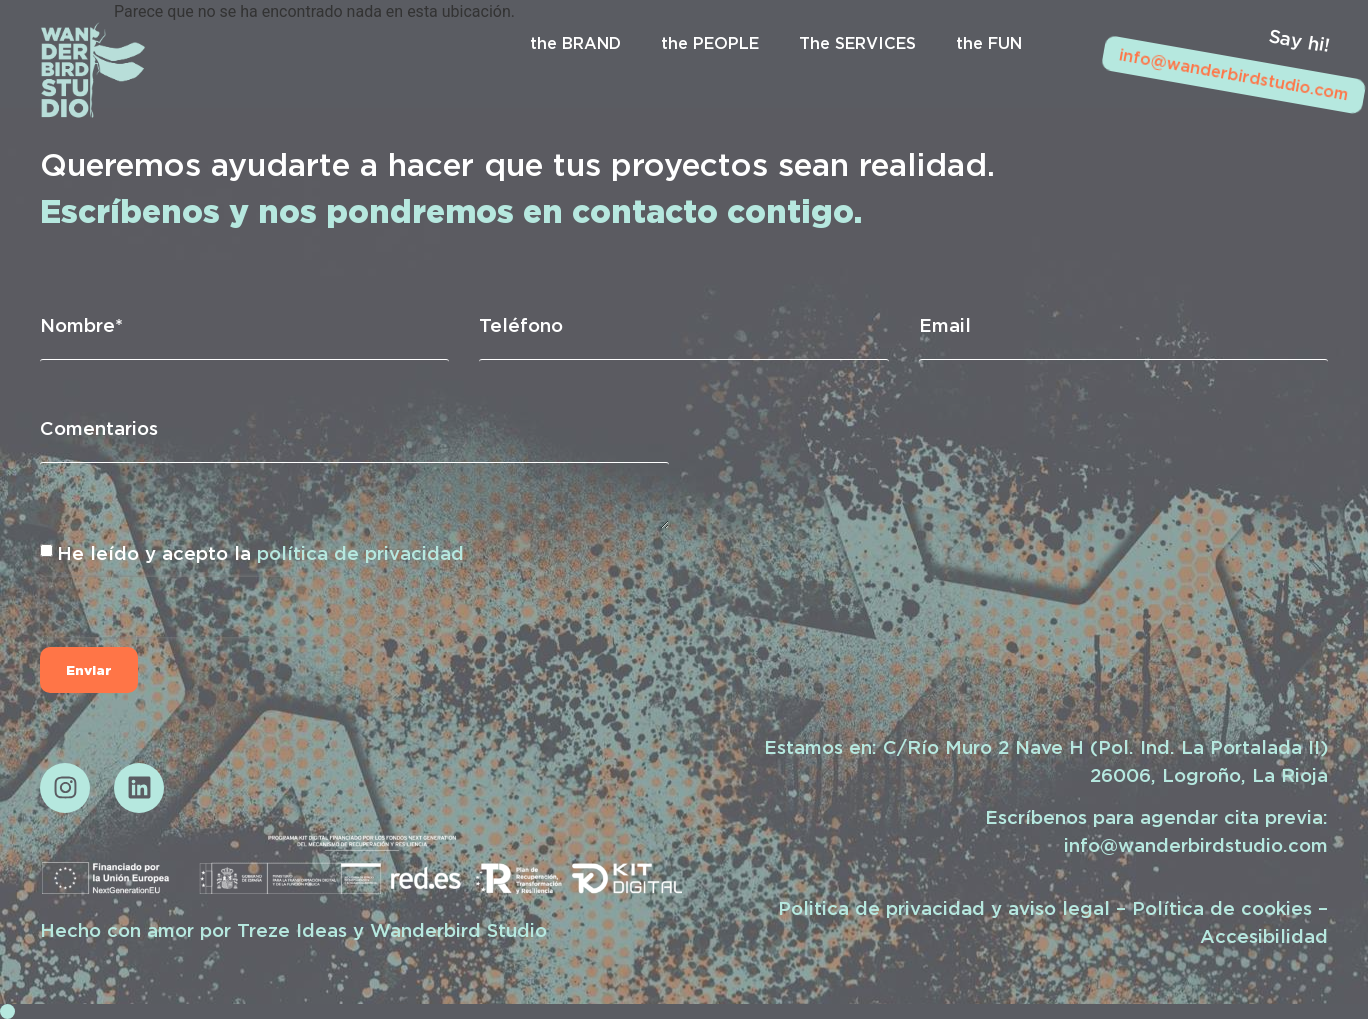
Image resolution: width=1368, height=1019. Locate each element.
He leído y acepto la (260, 553)
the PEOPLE (710, 43)
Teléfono (521, 325)
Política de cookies (1222, 908)
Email (945, 325)
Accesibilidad (1264, 936)
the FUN (989, 43)
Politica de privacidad (881, 908)
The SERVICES (857, 43)
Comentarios (99, 428)
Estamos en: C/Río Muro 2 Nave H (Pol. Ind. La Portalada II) (1046, 747)
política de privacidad (360, 553)
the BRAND (575, 43)
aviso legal (1059, 908)
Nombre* (81, 325)
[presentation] (168, 607)
